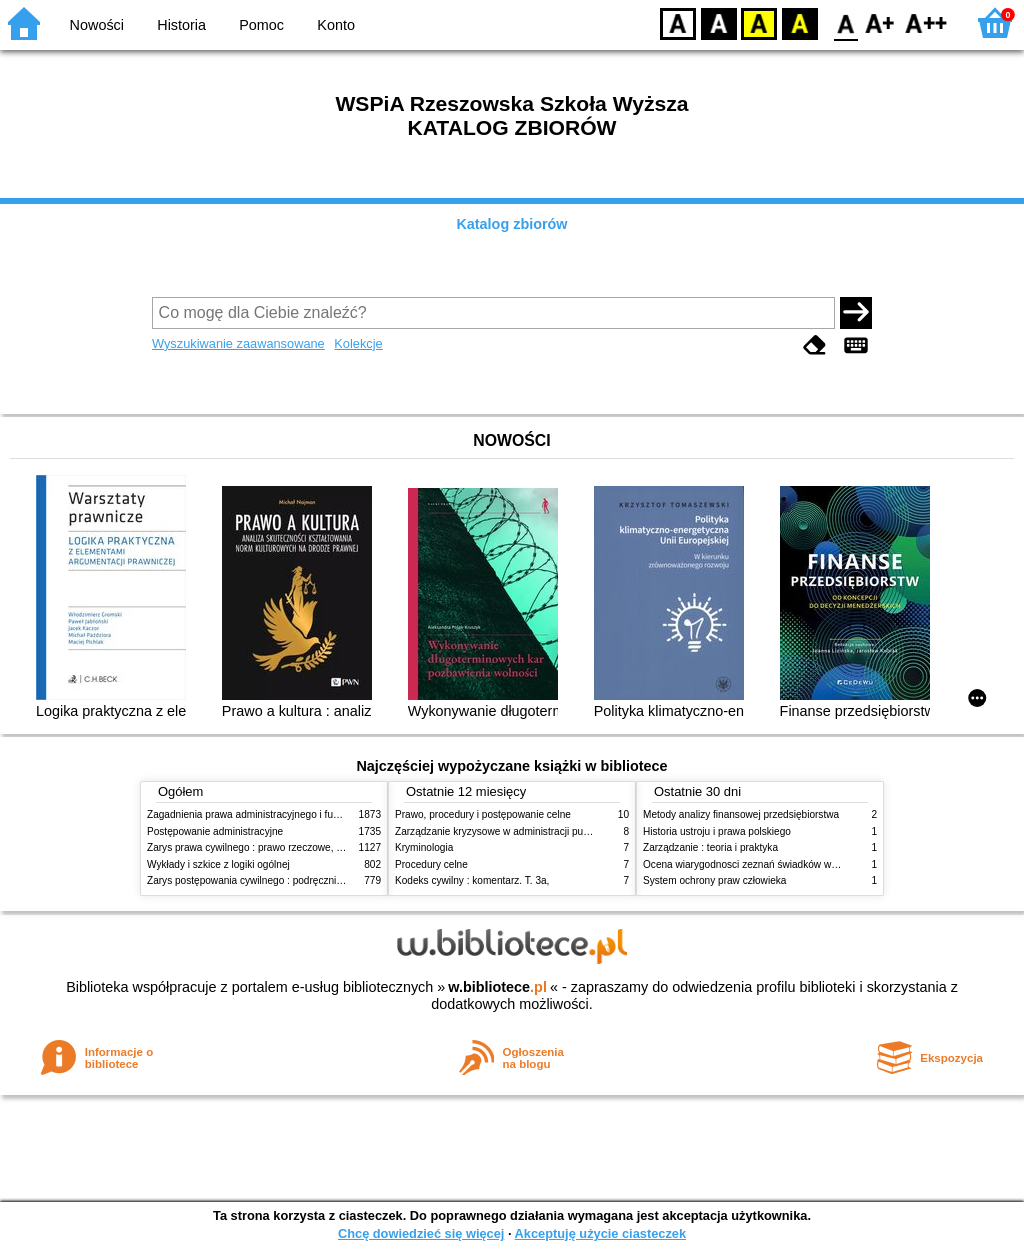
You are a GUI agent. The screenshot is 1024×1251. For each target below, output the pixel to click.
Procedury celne (431, 864)
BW (719, 22)
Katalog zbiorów (511, 224)
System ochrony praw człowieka (714, 880)
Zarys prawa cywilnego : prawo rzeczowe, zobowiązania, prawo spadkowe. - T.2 (325, 847)
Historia (181, 25)
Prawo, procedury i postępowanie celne (483, 814)
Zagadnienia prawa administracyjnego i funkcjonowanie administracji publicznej (324, 814)
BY (799, 22)
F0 (845, 22)
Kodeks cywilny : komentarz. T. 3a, (472, 880)
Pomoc (261, 25)
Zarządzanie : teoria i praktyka (710, 847)
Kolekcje (358, 343)
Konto (336, 25)
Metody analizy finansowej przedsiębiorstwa (741, 814)
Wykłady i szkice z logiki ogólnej (218, 864)
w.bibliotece (497, 987)
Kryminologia (424, 847)
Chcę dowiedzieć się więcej (421, 1233)
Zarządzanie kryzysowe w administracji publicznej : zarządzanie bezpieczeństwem (578, 831)
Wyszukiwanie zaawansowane (238, 343)
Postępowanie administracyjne (215, 831)
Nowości (97, 25)
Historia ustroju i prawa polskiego (717, 831)
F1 (880, 22)
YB (758, 22)
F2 (926, 22)
